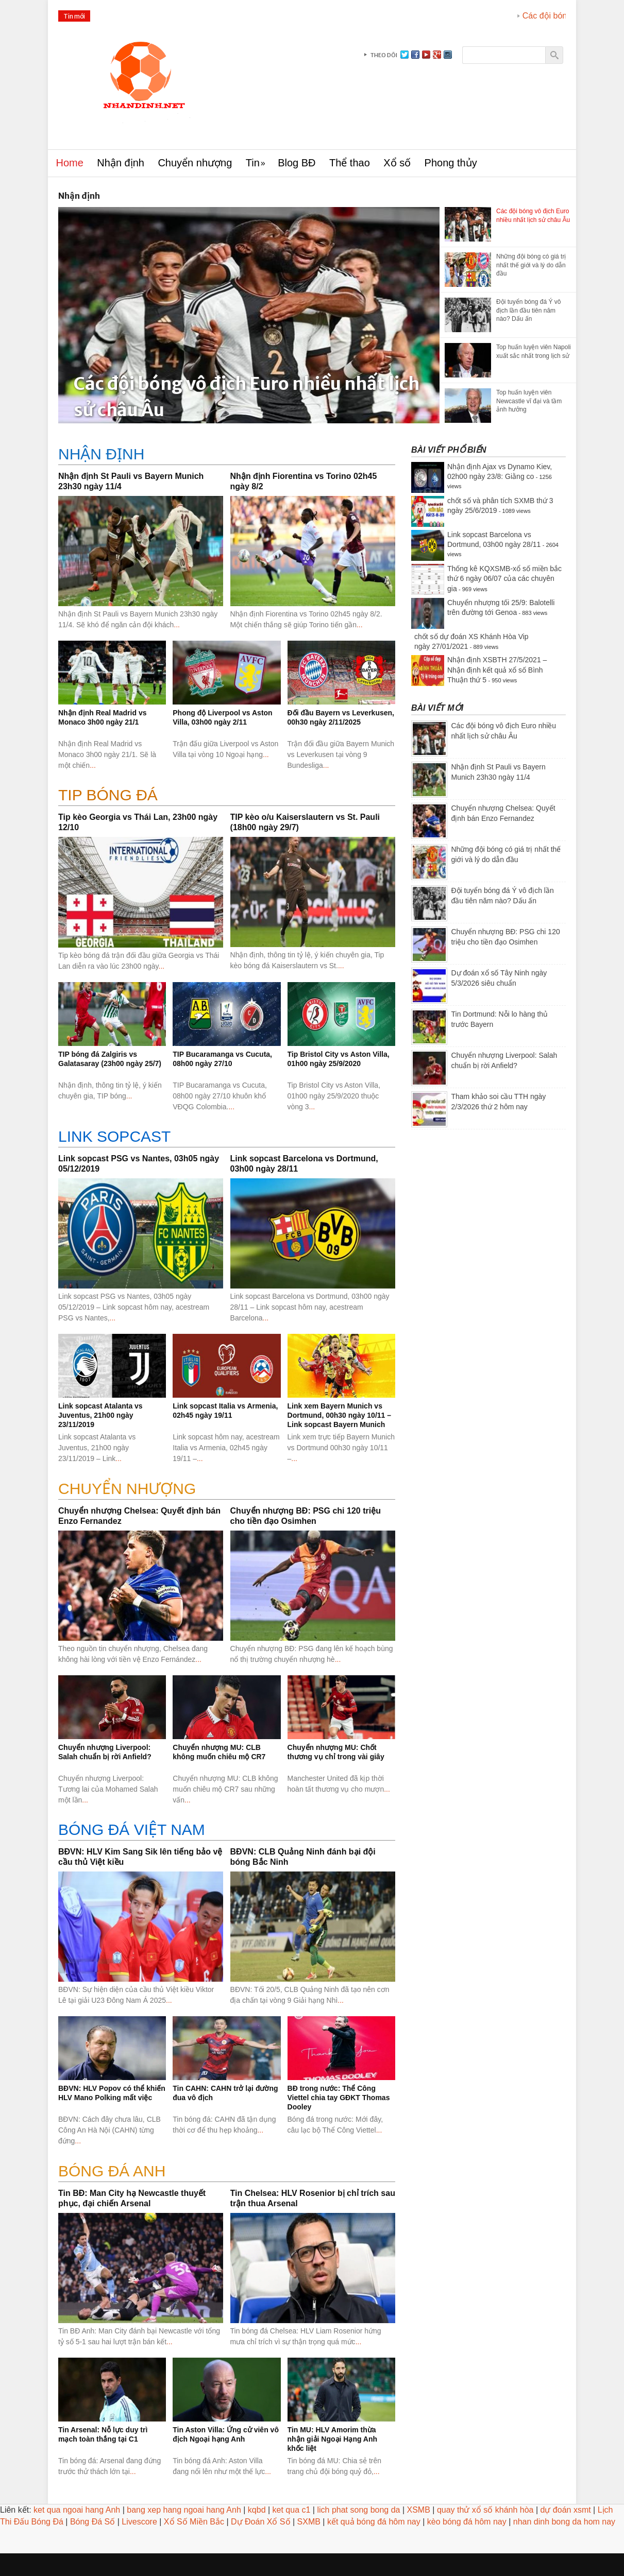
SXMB (309, 2521)
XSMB (418, 2509)
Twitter (404, 54)
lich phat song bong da (358, 2509)
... (177, 625)
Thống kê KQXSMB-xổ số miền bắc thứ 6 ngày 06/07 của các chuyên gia (504, 578)
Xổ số (397, 162)
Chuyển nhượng (195, 162)
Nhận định (120, 162)
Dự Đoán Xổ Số (260, 2521)
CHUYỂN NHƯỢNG (127, 1488)
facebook (415, 54)
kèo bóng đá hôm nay (467, 2521)
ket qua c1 (292, 2509)
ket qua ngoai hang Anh (76, 2509)
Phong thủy (451, 162)
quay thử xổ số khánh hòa (485, 2509)
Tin (253, 162)
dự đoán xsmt (566, 2509)
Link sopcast (114, 1136)
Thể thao (349, 162)
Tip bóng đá (108, 794)
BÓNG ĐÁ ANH (111, 2170)
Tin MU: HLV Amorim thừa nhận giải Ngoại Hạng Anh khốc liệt (333, 2439)
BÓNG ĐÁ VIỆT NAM (131, 1829)
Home (69, 162)
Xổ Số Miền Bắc (194, 2521)
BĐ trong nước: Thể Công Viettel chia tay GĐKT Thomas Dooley (339, 2097)
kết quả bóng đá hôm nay (373, 2521)
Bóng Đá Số (92, 2521)
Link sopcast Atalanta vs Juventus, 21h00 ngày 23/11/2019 (100, 1415)
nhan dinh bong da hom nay (564, 2521)
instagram (448, 54)
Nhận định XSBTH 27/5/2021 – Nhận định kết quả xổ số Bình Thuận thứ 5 (497, 670)
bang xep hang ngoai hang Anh (184, 2509)
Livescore (139, 2521)
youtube (426, 54)
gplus (437, 54)
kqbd (257, 2509)
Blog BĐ (296, 162)
